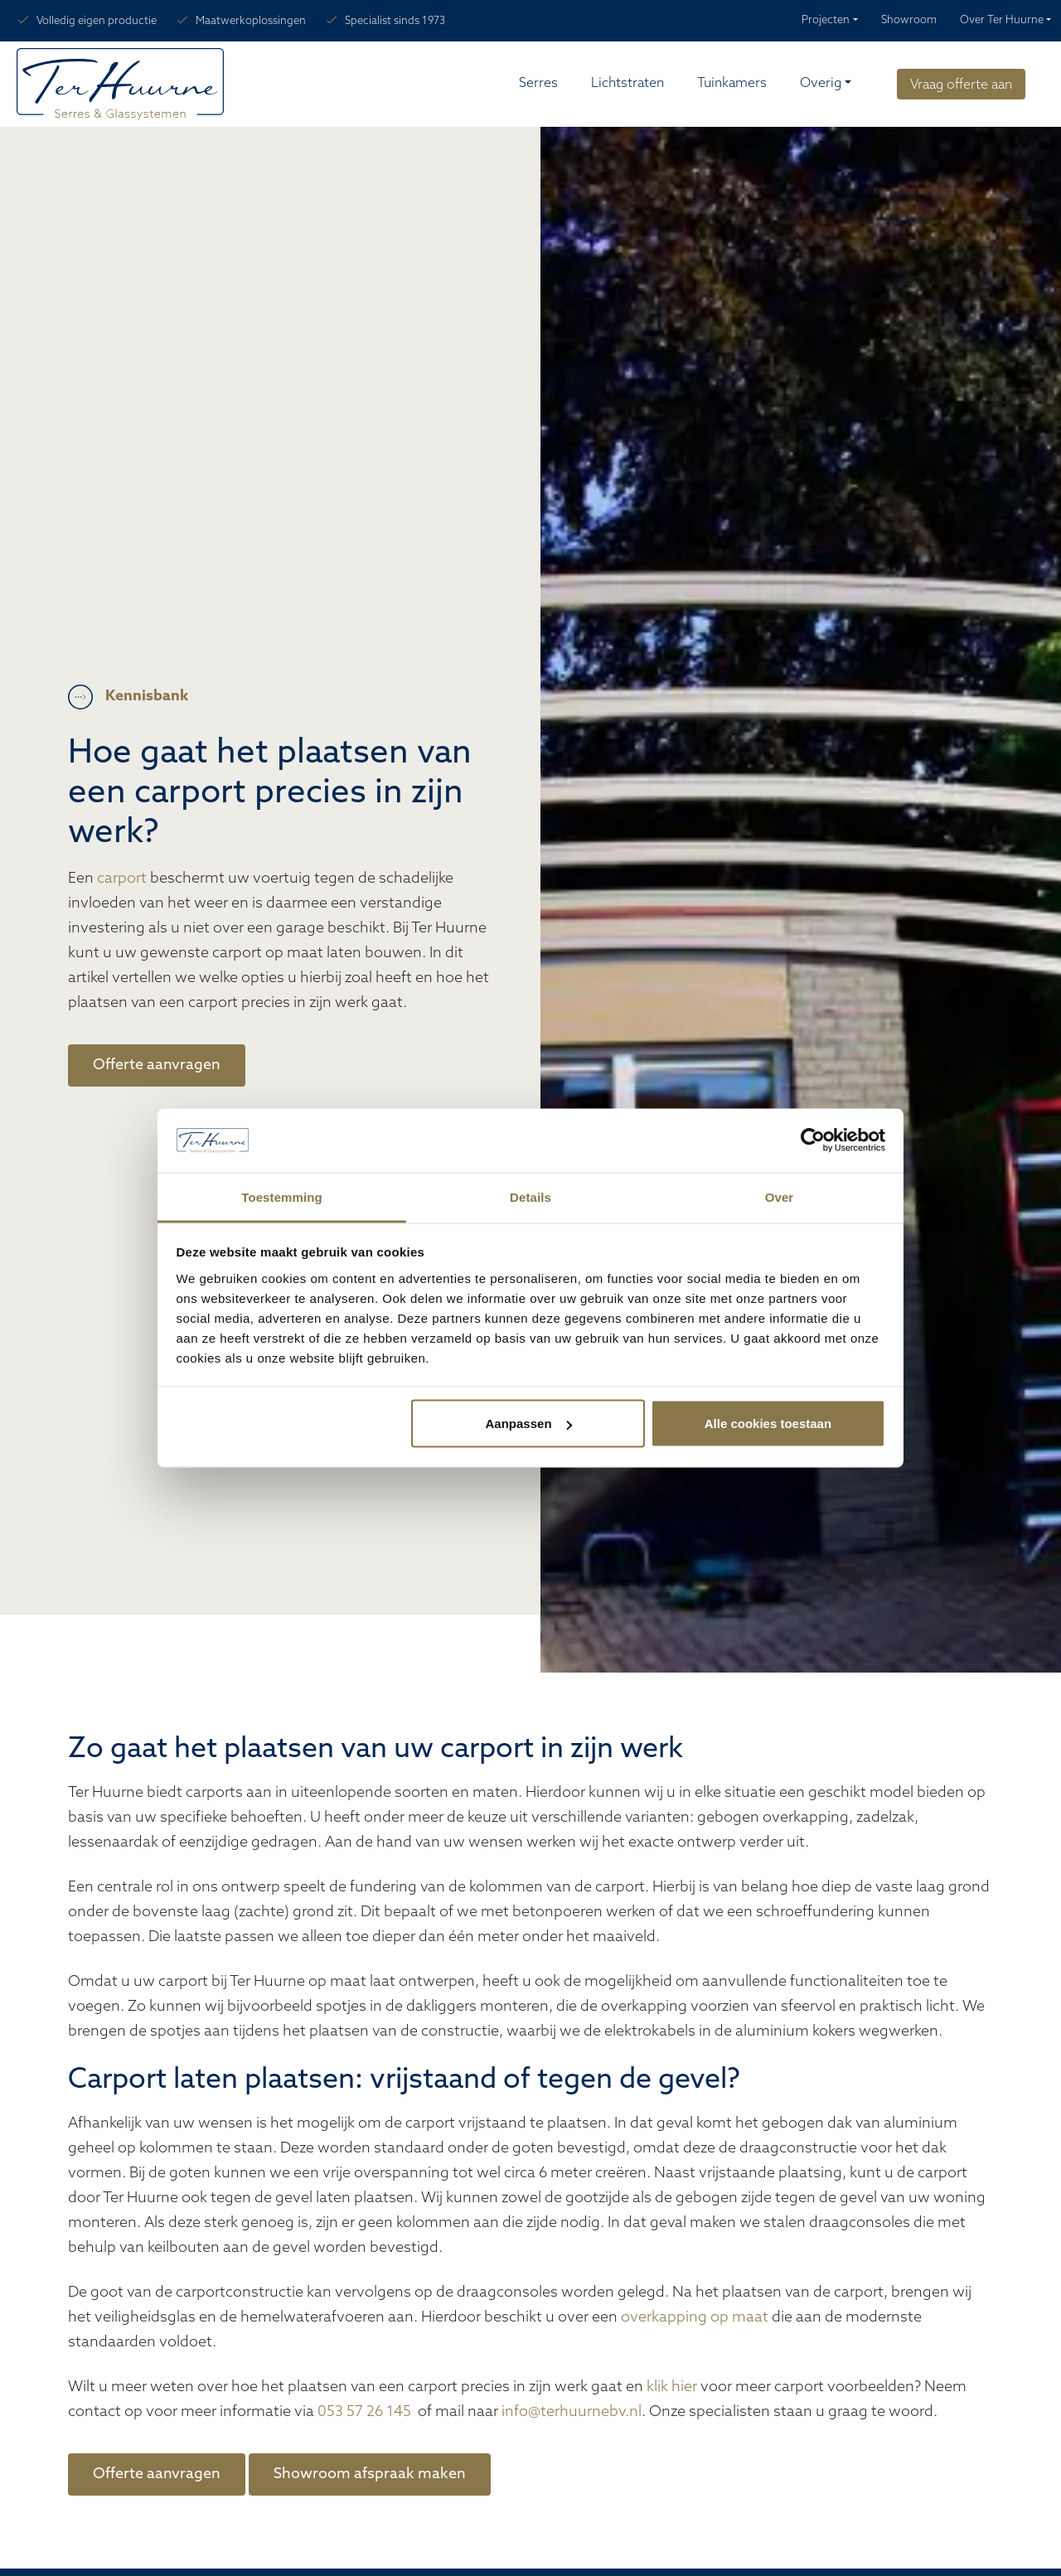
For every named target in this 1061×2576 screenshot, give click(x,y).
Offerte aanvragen (156, 1065)
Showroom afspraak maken (370, 2474)
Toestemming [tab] (281, 1196)
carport (122, 879)
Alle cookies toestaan (768, 1423)
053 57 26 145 (365, 2412)
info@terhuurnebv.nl (571, 2412)
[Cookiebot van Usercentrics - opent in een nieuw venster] (812, 1140)
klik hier (672, 2387)
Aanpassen (529, 1423)
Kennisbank (146, 697)
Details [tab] (530, 1196)
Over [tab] (779, 1196)
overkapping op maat (694, 2318)
